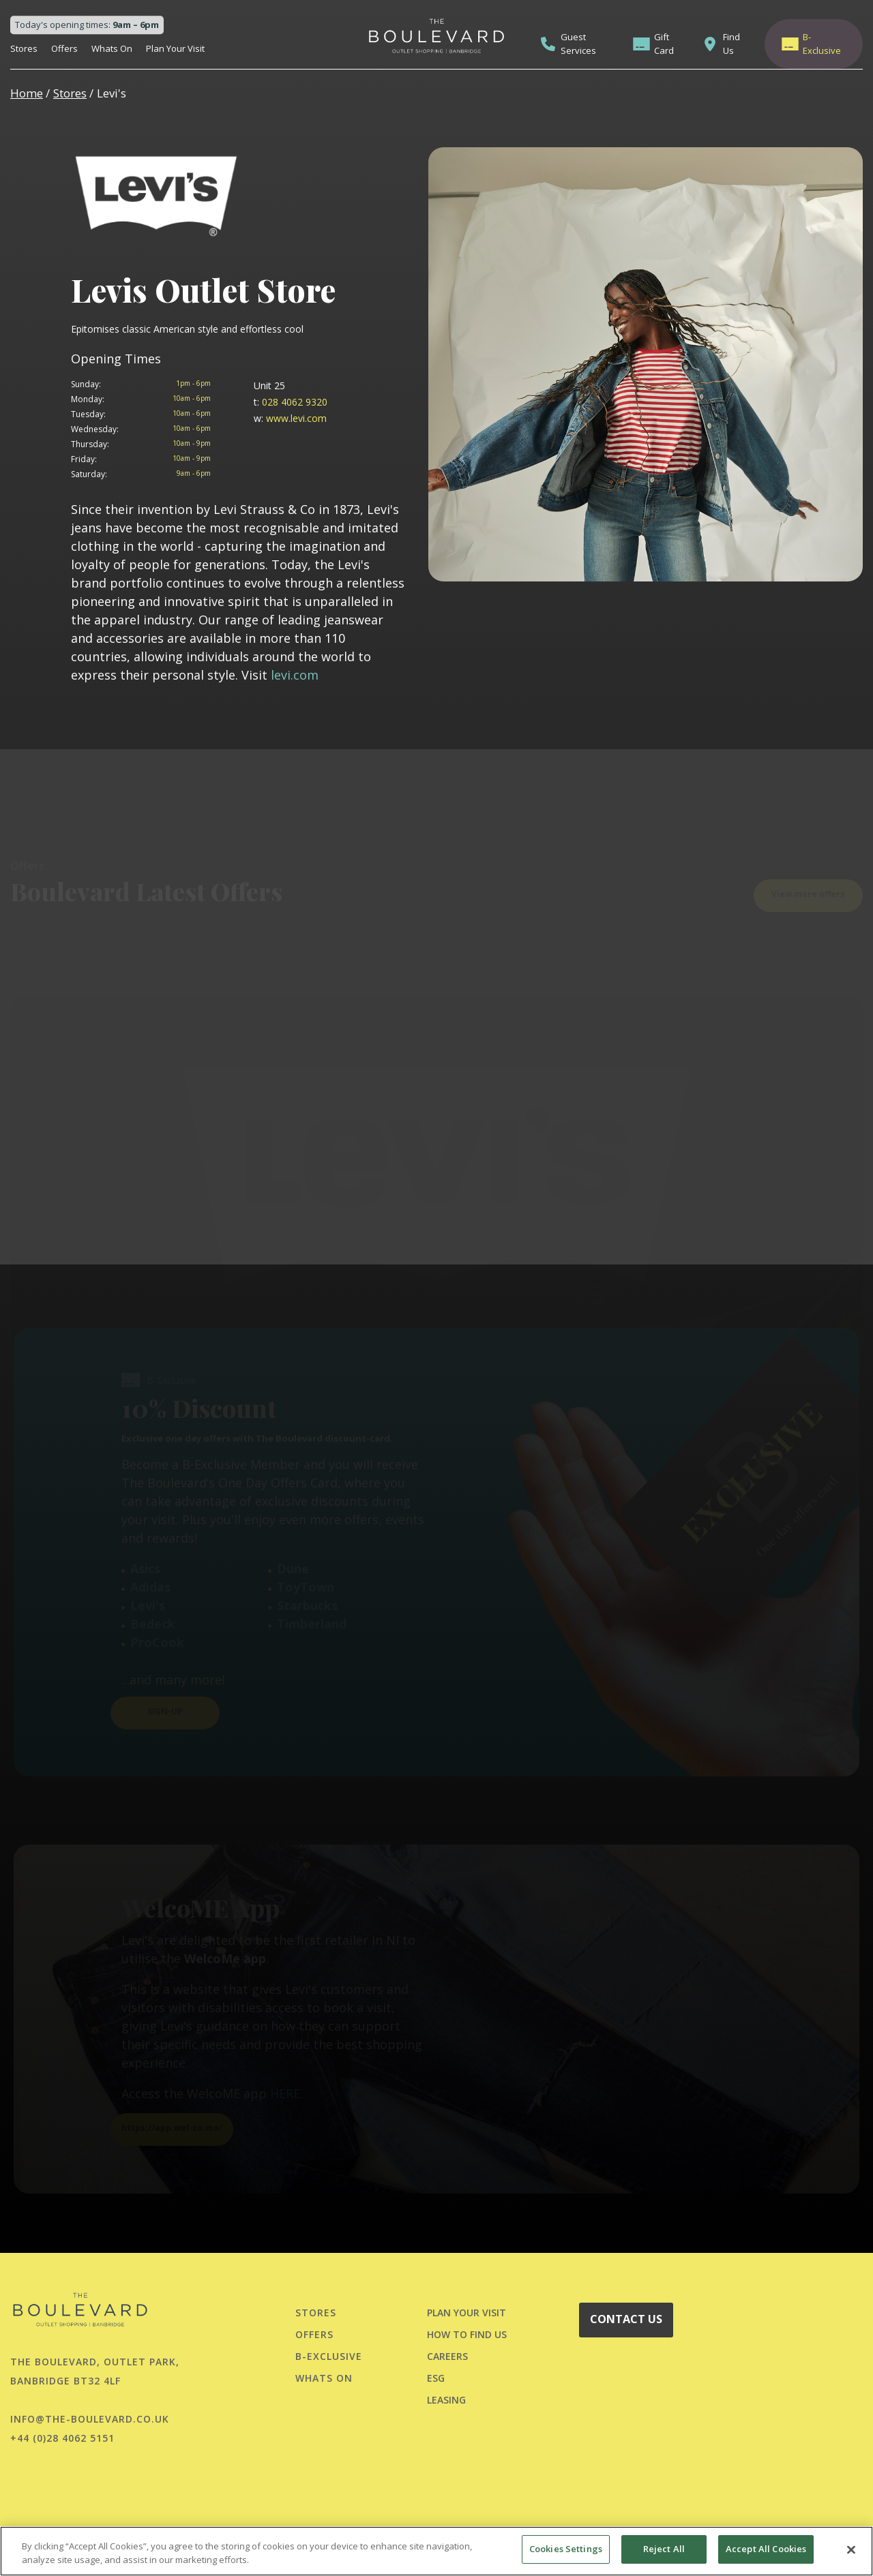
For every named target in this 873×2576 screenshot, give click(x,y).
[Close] (851, 2549)
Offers (64, 48)
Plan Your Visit (175, 48)
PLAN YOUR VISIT (466, 2312)
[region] (436, 2551)
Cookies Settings (565, 2549)
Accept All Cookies (766, 2549)
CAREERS (447, 2356)
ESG (436, 2378)
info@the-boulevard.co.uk (89, 2418)
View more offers (808, 889)
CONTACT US (626, 2319)
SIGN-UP (165, 1706)
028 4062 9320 (290, 401)
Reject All (664, 2549)
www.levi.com (290, 418)
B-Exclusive (822, 44)
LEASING (446, 2399)
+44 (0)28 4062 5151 (62, 2437)
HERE (285, 2089)
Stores (24, 48)
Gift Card (664, 44)
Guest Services (578, 44)
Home (26, 93)
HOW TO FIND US (467, 2334)
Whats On (111, 48)
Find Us (731, 44)
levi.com (295, 675)
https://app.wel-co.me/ (171, 2124)
